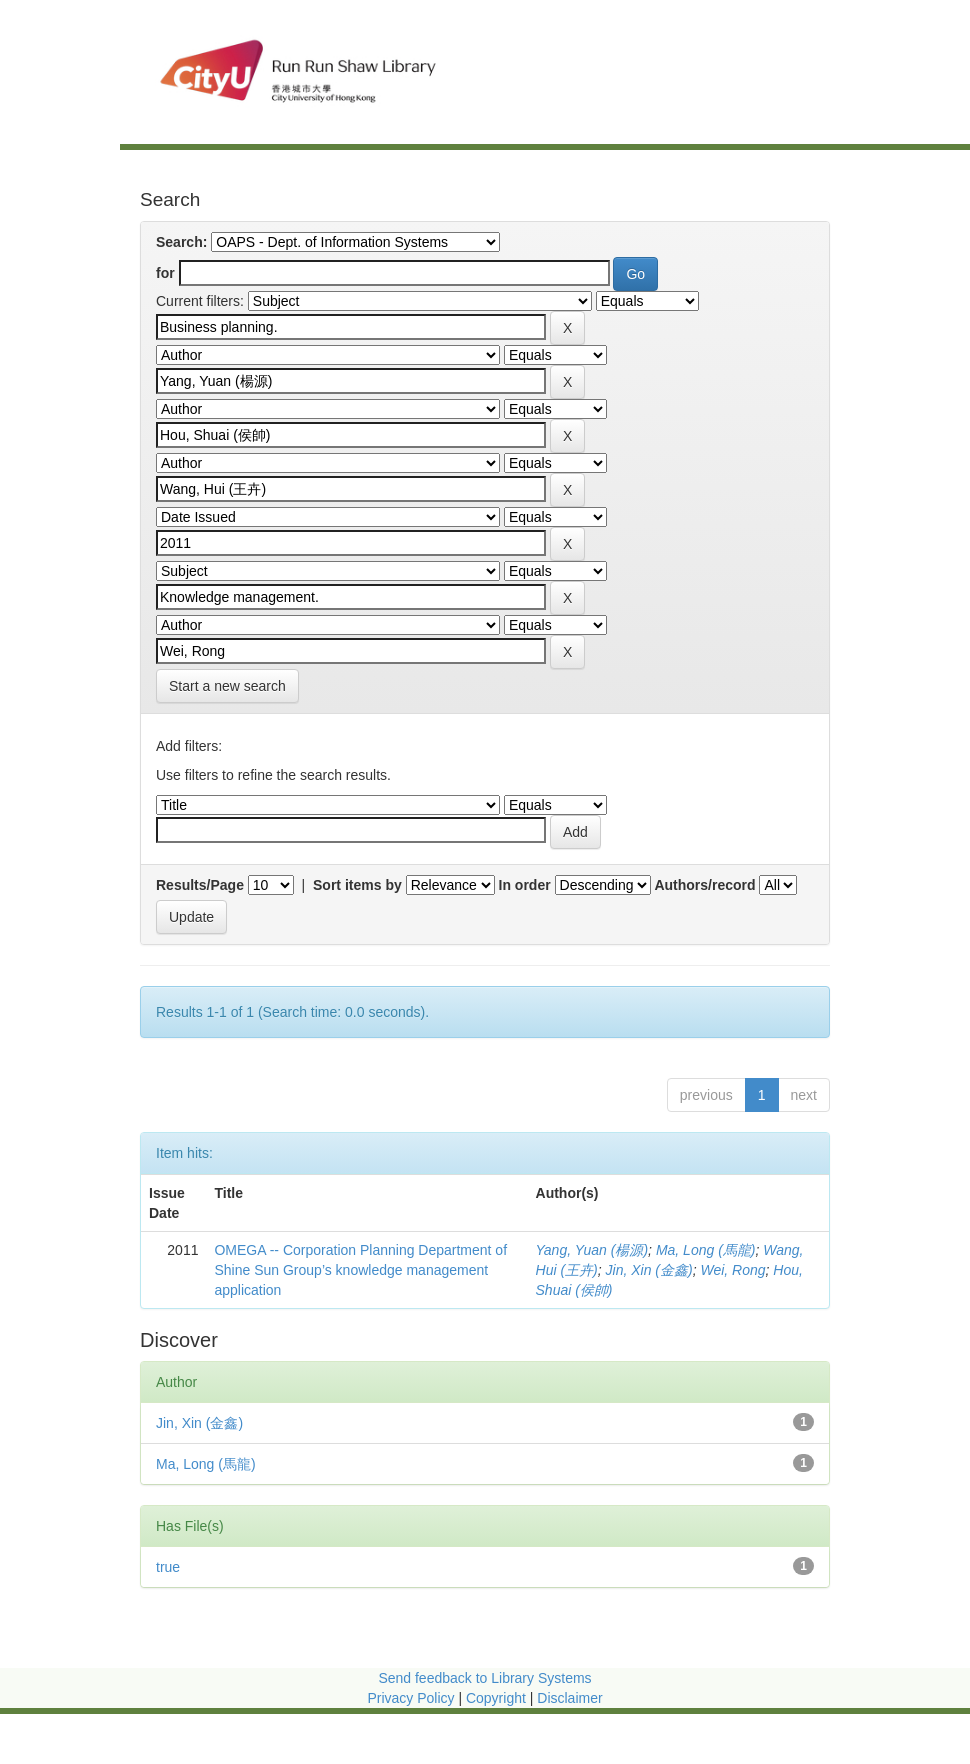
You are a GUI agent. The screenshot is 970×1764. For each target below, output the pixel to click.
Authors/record (704, 885)
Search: (181, 242)
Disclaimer (569, 1698)
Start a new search (227, 686)
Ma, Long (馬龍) (706, 1250)
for (165, 273)
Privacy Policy (410, 1698)
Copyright (498, 1698)
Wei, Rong (732, 1270)
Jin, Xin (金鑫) (649, 1270)
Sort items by (357, 885)
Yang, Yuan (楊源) (592, 1250)
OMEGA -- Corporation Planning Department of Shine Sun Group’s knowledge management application (360, 1270)
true (168, 1567)
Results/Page (200, 885)
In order (525, 885)
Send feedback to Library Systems (484, 1678)
